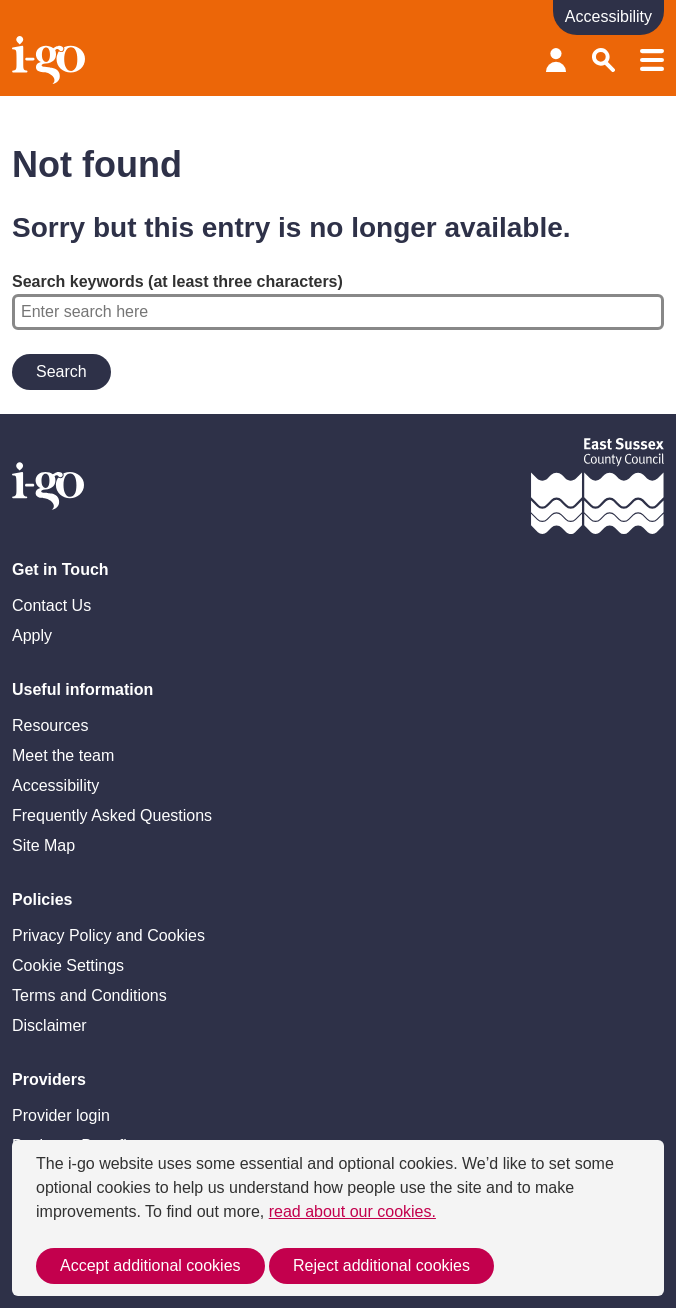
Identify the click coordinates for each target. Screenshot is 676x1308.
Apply (32, 635)
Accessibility (55, 785)
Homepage (51, 60)
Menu (652, 60)
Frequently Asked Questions (112, 815)
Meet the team (63, 755)
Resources (50, 725)
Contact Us (51, 605)
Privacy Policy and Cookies (108, 935)
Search (604, 60)
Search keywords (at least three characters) (338, 301)
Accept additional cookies (150, 1265)
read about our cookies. (352, 1211)
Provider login (556, 60)
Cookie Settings (68, 965)
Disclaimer (49, 1025)
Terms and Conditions (89, 995)
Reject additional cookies (381, 1265)
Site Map (43, 845)
